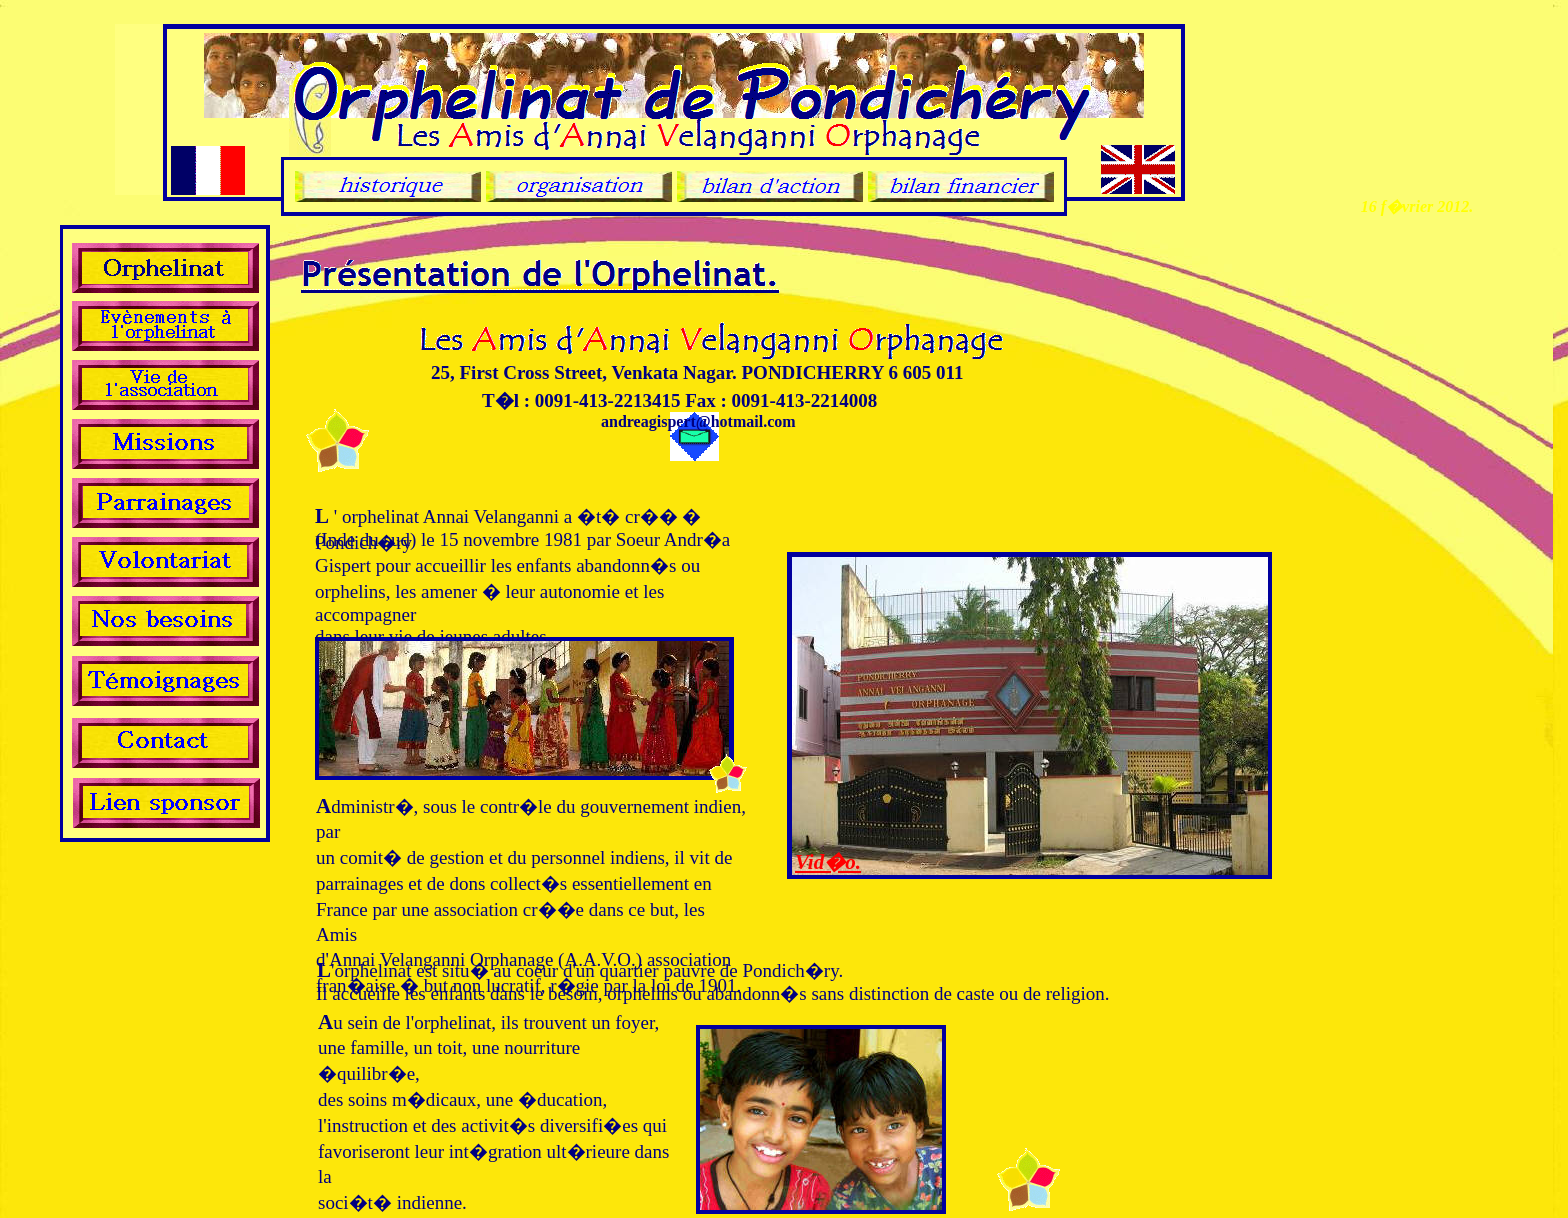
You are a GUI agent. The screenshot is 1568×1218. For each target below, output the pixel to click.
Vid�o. (828, 862)
